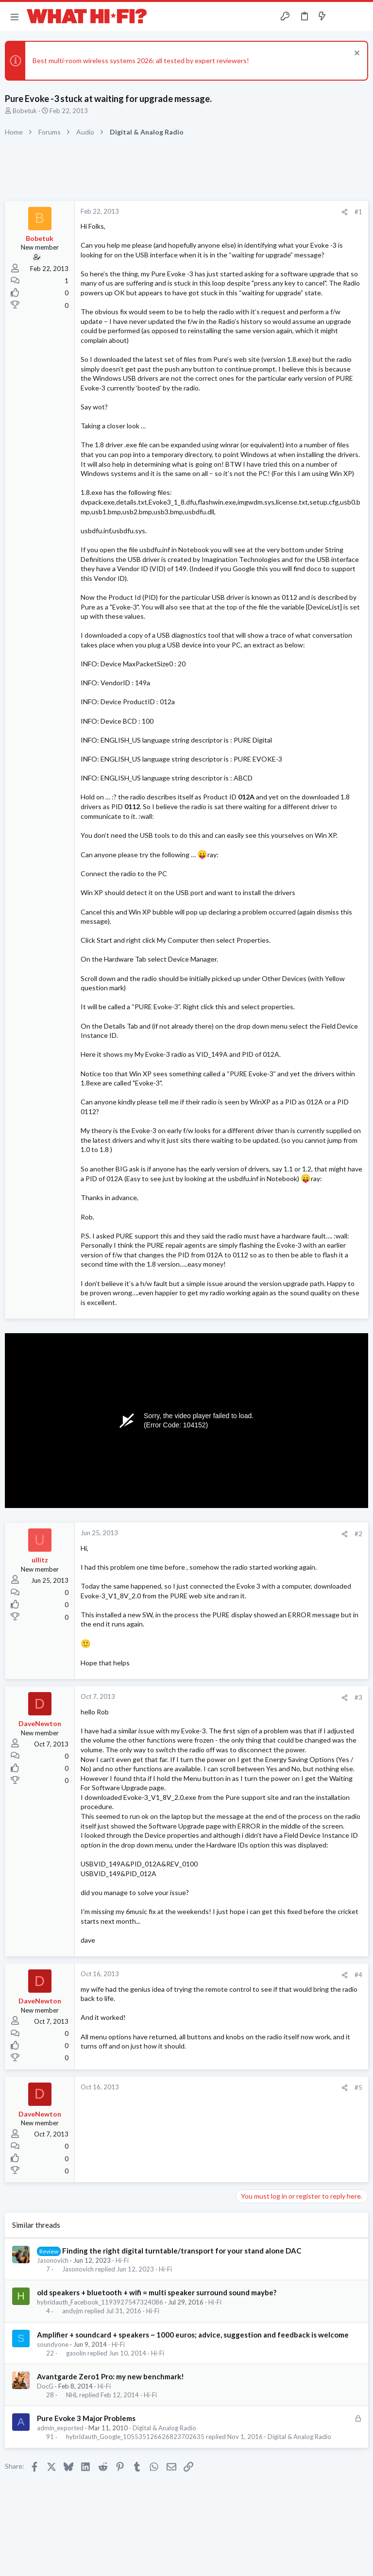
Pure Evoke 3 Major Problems (86, 2418)
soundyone (52, 2344)
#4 (358, 1975)
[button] (14, 16)
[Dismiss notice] (356, 54)
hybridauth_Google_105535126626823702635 (135, 2437)
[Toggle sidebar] (341, 16)
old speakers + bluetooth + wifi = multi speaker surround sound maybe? (156, 2292)
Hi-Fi (122, 2260)
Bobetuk (25, 111)
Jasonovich (52, 2260)
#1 (358, 212)
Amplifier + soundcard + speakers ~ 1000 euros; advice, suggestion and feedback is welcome (193, 2334)
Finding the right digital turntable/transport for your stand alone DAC (181, 2250)
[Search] (360, 16)
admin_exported (60, 2428)
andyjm (72, 2311)
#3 (358, 1697)
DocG (45, 2386)
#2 (358, 1534)
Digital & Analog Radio (164, 2428)
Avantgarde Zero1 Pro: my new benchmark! (110, 2376)
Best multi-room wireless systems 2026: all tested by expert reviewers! (141, 60)
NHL (72, 2395)
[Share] (344, 212)
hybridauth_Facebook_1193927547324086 (100, 2302)
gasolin (76, 2353)
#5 (358, 2087)
